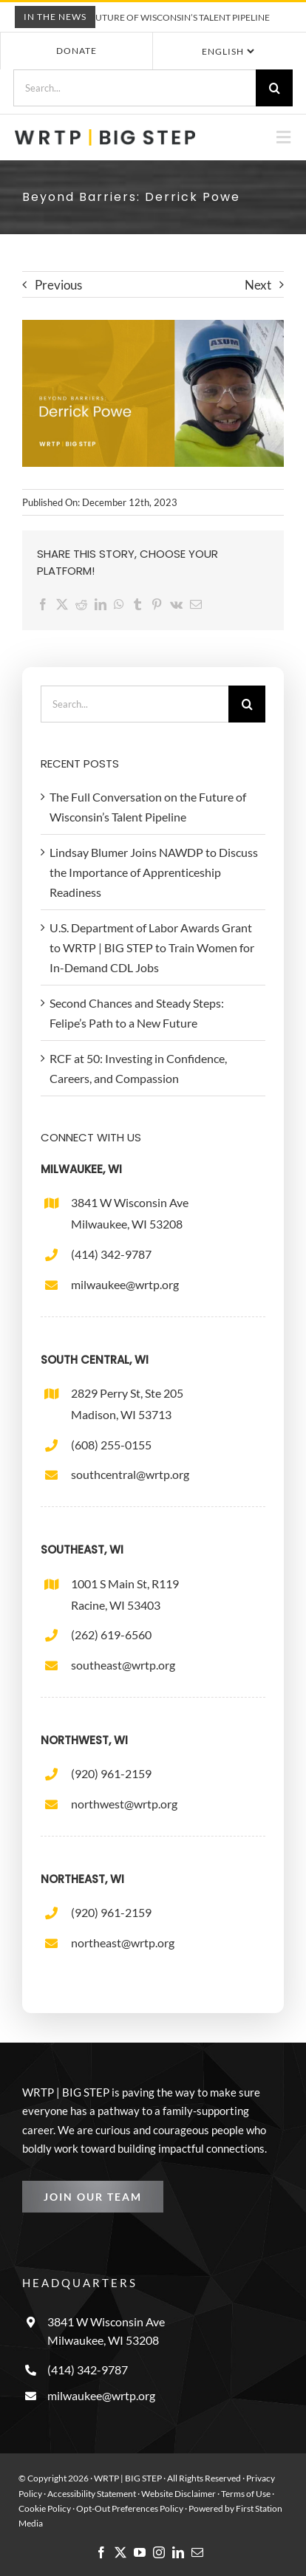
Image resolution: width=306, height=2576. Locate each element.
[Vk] (180, 604)
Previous (58, 285)
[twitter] (120, 2552)
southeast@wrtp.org (123, 1665)
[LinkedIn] (104, 604)
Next (258, 285)
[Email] (199, 604)
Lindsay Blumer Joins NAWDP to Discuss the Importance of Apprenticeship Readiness (154, 872)
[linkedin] (178, 2552)
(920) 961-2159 (111, 1773)
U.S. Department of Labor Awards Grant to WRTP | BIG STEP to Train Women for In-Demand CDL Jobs (152, 947)
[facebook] (101, 2552)
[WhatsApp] (123, 604)
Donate (76, 50)
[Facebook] (46, 604)
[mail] (197, 2552)
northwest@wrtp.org (124, 1804)
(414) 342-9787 (111, 1254)
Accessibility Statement (91, 2493)
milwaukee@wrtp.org (125, 1284)
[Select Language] (226, 51)
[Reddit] (85, 604)
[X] (65, 604)
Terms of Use (246, 2493)
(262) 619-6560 (111, 1634)
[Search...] (134, 87)
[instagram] (159, 2552)
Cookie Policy (44, 2508)
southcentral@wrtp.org (130, 1474)
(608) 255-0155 (111, 1445)
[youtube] (140, 2552)
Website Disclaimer (178, 2493)
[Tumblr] (141, 604)
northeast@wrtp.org (122, 1943)
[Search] (274, 87)
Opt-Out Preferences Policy (130, 2508)
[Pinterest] (160, 604)
